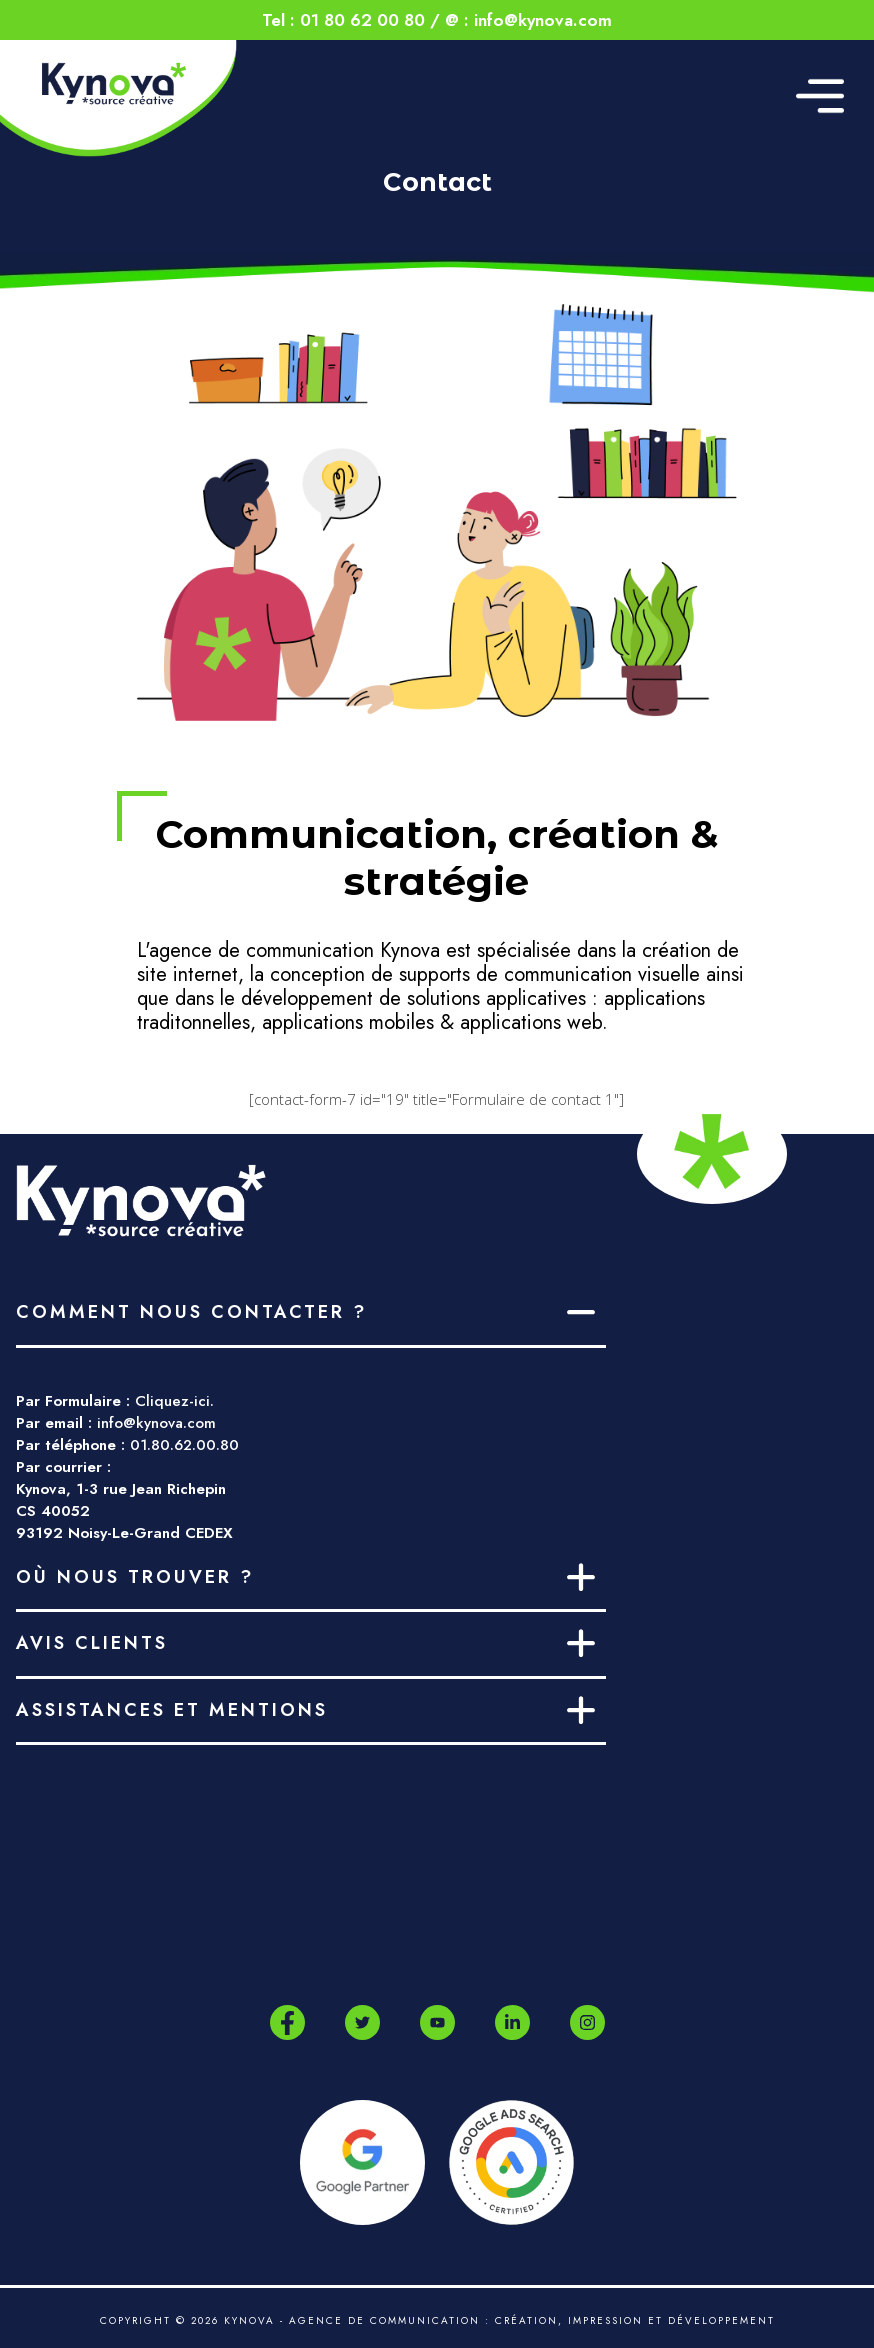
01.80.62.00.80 (184, 1445)
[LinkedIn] (512, 2022)
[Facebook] (287, 2023)
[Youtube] (437, 2022)
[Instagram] (587, 2022)
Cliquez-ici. (174, 1401)
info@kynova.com (156, 1423)
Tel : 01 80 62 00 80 (343, 20)
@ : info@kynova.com (528, 20)
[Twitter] (362, 2022)
